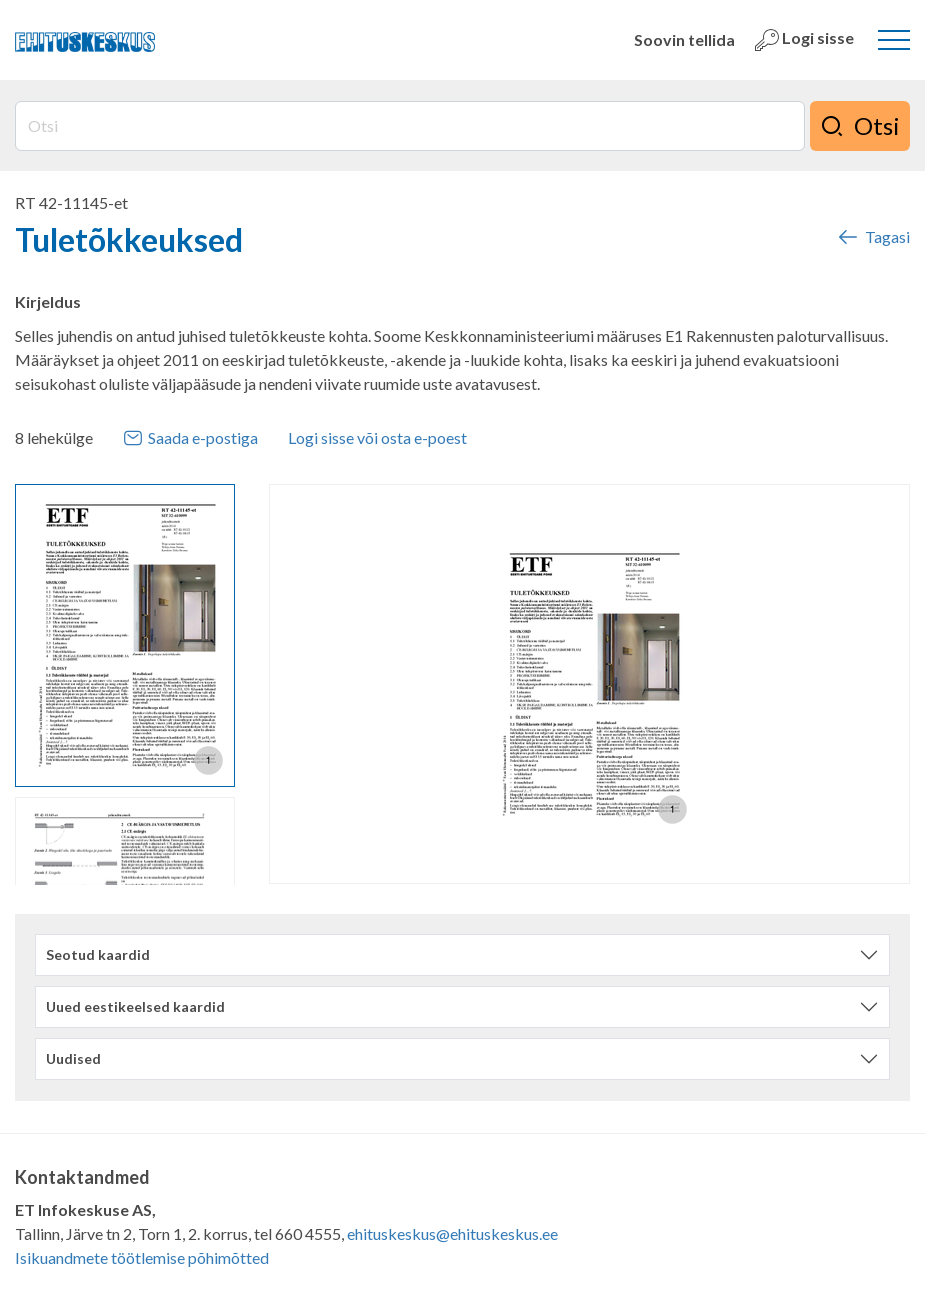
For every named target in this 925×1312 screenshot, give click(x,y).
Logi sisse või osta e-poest (377, 437)
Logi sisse (804, 40)
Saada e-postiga (190, 438)
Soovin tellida (684, 39)
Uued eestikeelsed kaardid (135, 1006)
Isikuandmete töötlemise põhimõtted (142, 1257)
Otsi (860, 126)
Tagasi (873, 237)
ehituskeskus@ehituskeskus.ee (452, 1233)
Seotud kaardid (98, 954)
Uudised (73, 1058)
